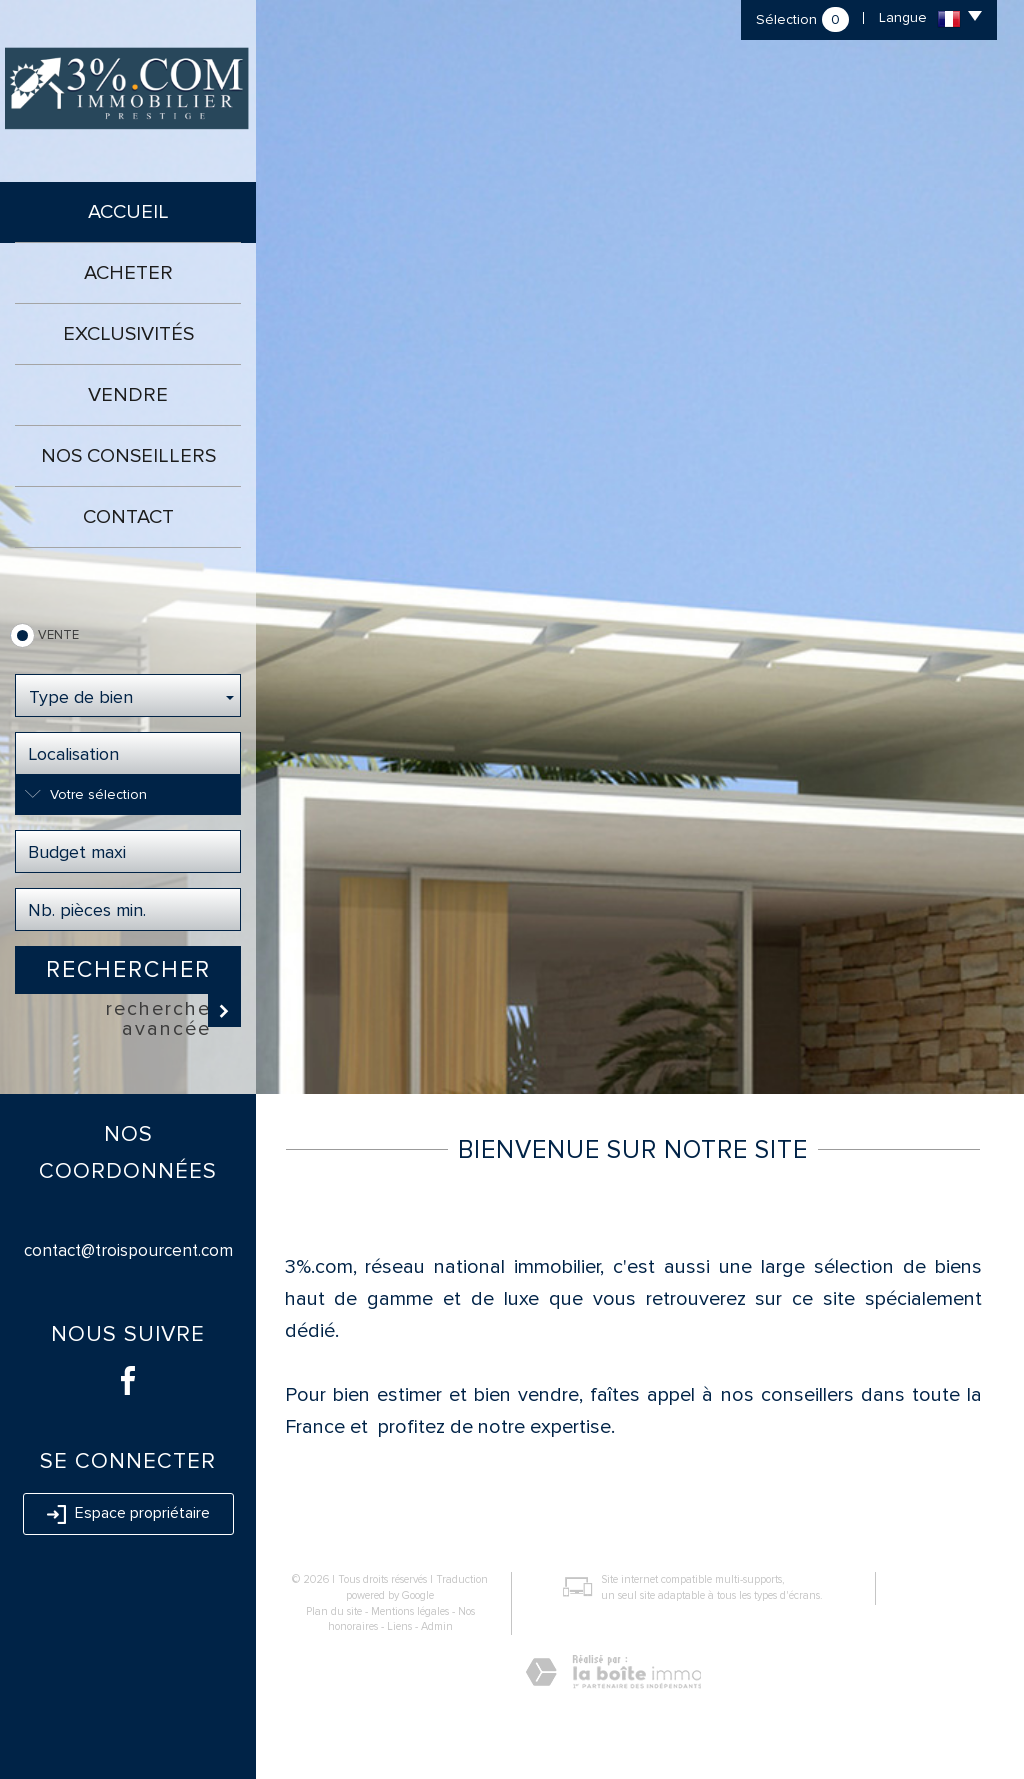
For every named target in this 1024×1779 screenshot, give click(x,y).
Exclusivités (128, 334)
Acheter (128, 273)
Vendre (128, 395)
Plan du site (334, 1611)
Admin (437, 1626)
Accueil (128, 212)
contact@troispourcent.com (128, 1250)
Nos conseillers (128, 456)
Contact (128, 517)
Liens (399, 1626)
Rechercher (128, 970)
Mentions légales (410, 1611)
